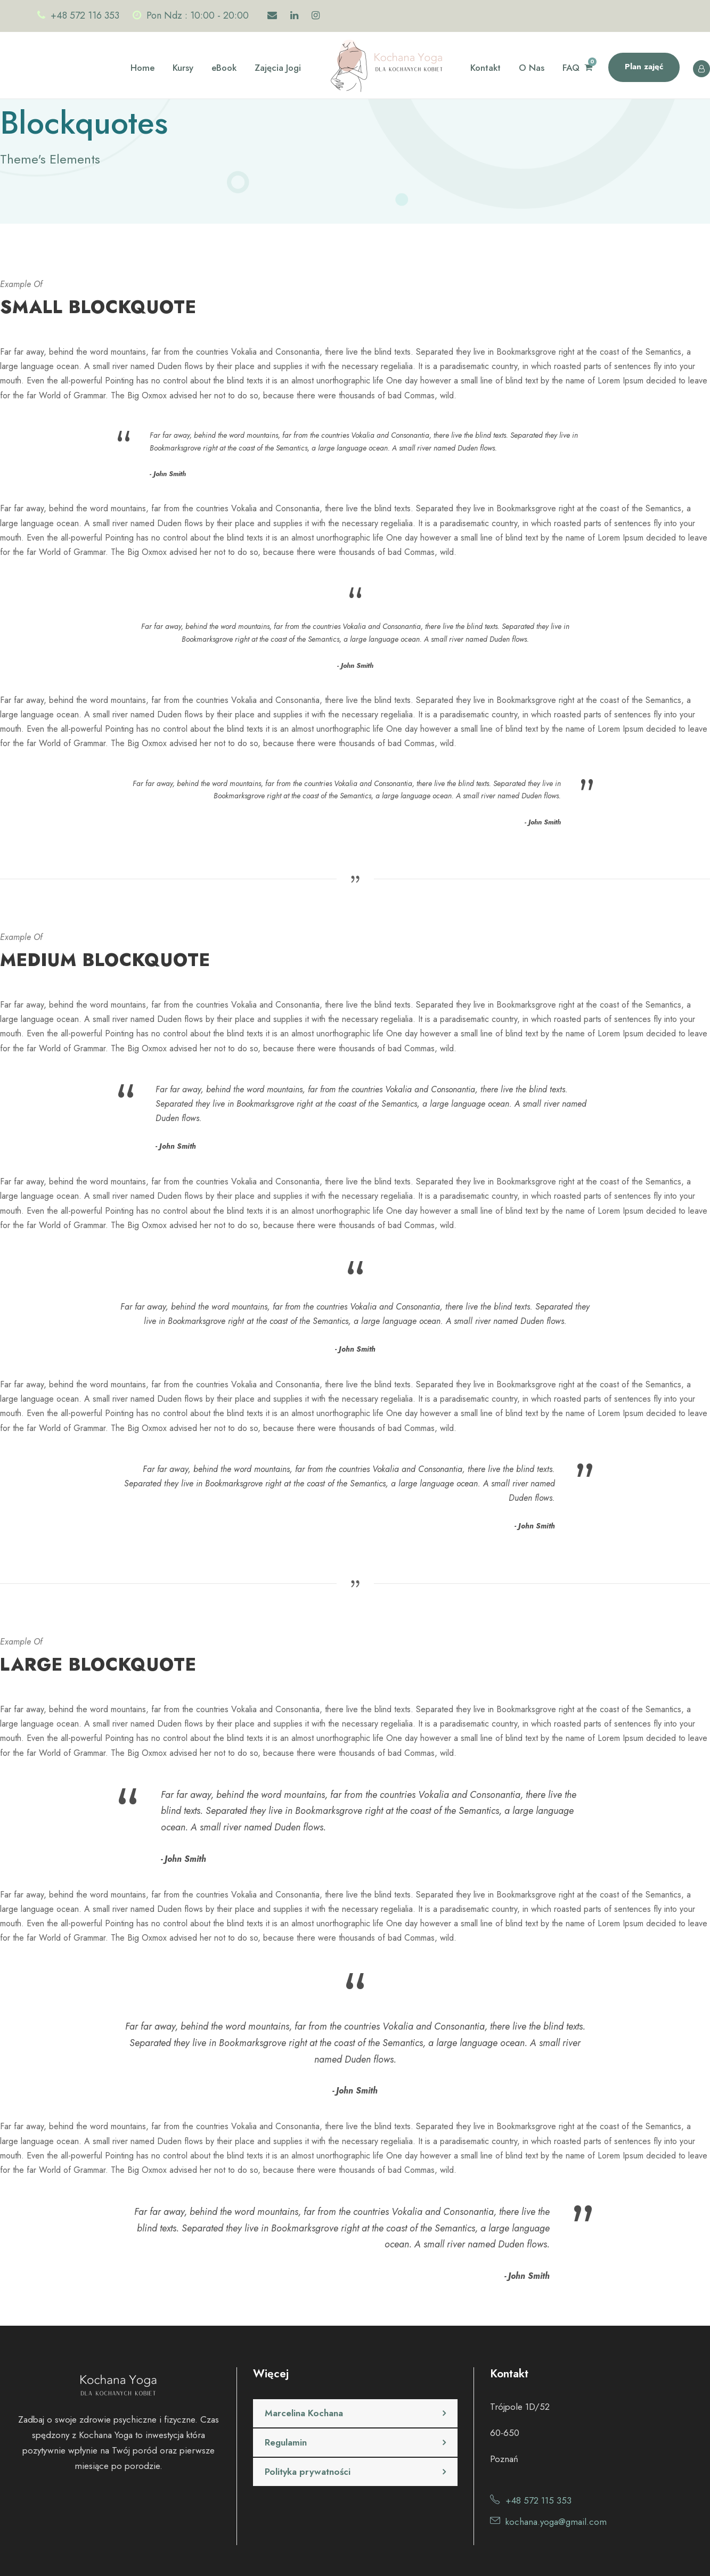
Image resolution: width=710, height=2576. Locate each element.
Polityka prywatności (307, 2471)
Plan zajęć (644, 66)
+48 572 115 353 (538, 2500)
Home (142, 67)
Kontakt (485, 67)
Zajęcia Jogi (278, 67)
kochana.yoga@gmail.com (556, 2521)
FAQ (571, 67)
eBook (223, 67)
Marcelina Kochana (304, 2413)
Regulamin (286, 2442)
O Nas (531, 67)
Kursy (183, 67)
